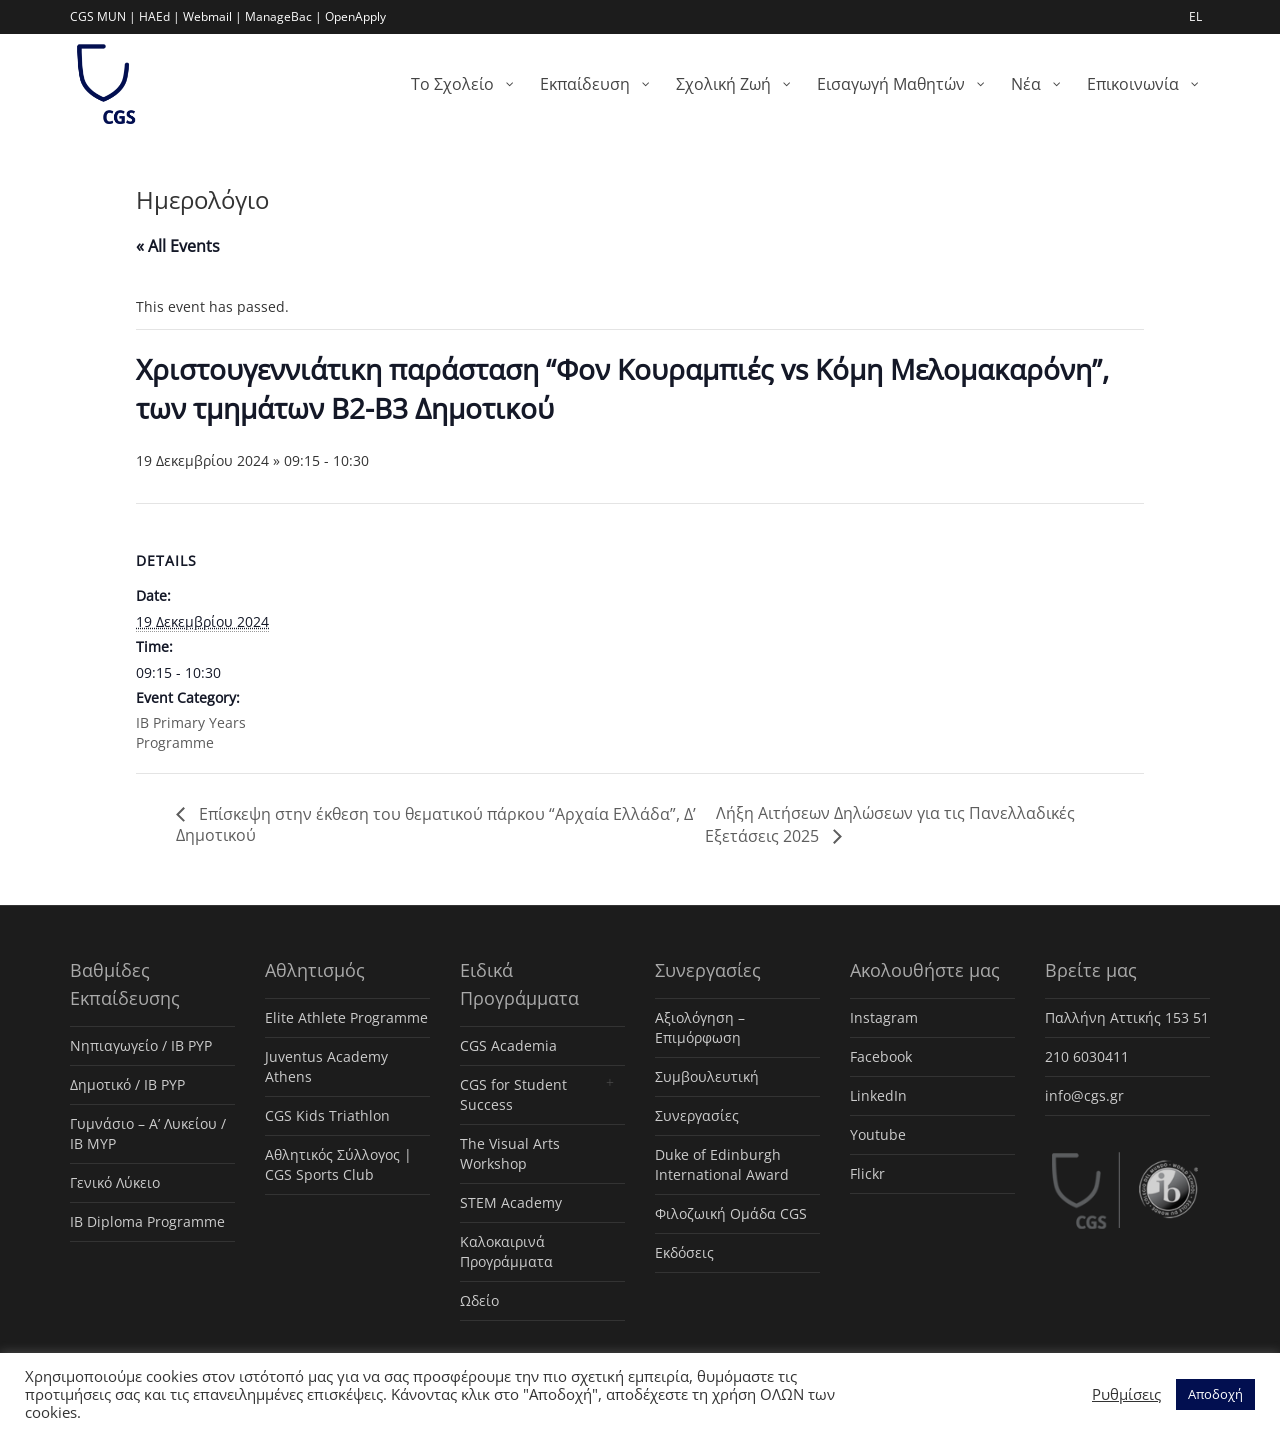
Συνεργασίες (697, 1115)
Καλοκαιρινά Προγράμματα (506, 1251)
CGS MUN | (103, 16)
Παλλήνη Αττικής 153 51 (1127, 1017)
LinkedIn (878, 1095)
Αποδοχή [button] (1215, 1394)
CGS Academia (508, 1045)
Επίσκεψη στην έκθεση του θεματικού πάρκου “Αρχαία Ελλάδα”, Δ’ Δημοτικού (436, 825)
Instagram (884, 1017)
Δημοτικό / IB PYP (127, 1084)
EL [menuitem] (1195, 16)
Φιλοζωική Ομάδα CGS (731, 1213)
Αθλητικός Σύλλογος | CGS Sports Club (338, 1164)
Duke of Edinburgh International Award (722, 1164)
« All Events (178, 246)
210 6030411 (1087, 1056)
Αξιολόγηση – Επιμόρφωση (700, 1027)
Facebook (881, 1056)
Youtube (878, 1134)
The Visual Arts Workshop (510, 1153)
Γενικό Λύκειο (115, 1182)
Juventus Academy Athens (326, 1066)
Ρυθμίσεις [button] (1126, 1394)
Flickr (867, 1173)
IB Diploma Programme (147, 1221)
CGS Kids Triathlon (327, 1115)
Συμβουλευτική (707, 1076)
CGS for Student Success (513, 1094)
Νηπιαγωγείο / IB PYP (141, 1045)
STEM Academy (511, 1202)
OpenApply (355, 16)
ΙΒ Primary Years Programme (191, 732)
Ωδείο (479, 1300)
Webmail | (212, 16)
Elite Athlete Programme (346, 1017)
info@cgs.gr (1084, 1095)
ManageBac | (283, 16)
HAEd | (159, 16)
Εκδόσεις (684, 1252)
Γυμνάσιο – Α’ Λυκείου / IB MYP (148, 1133)
